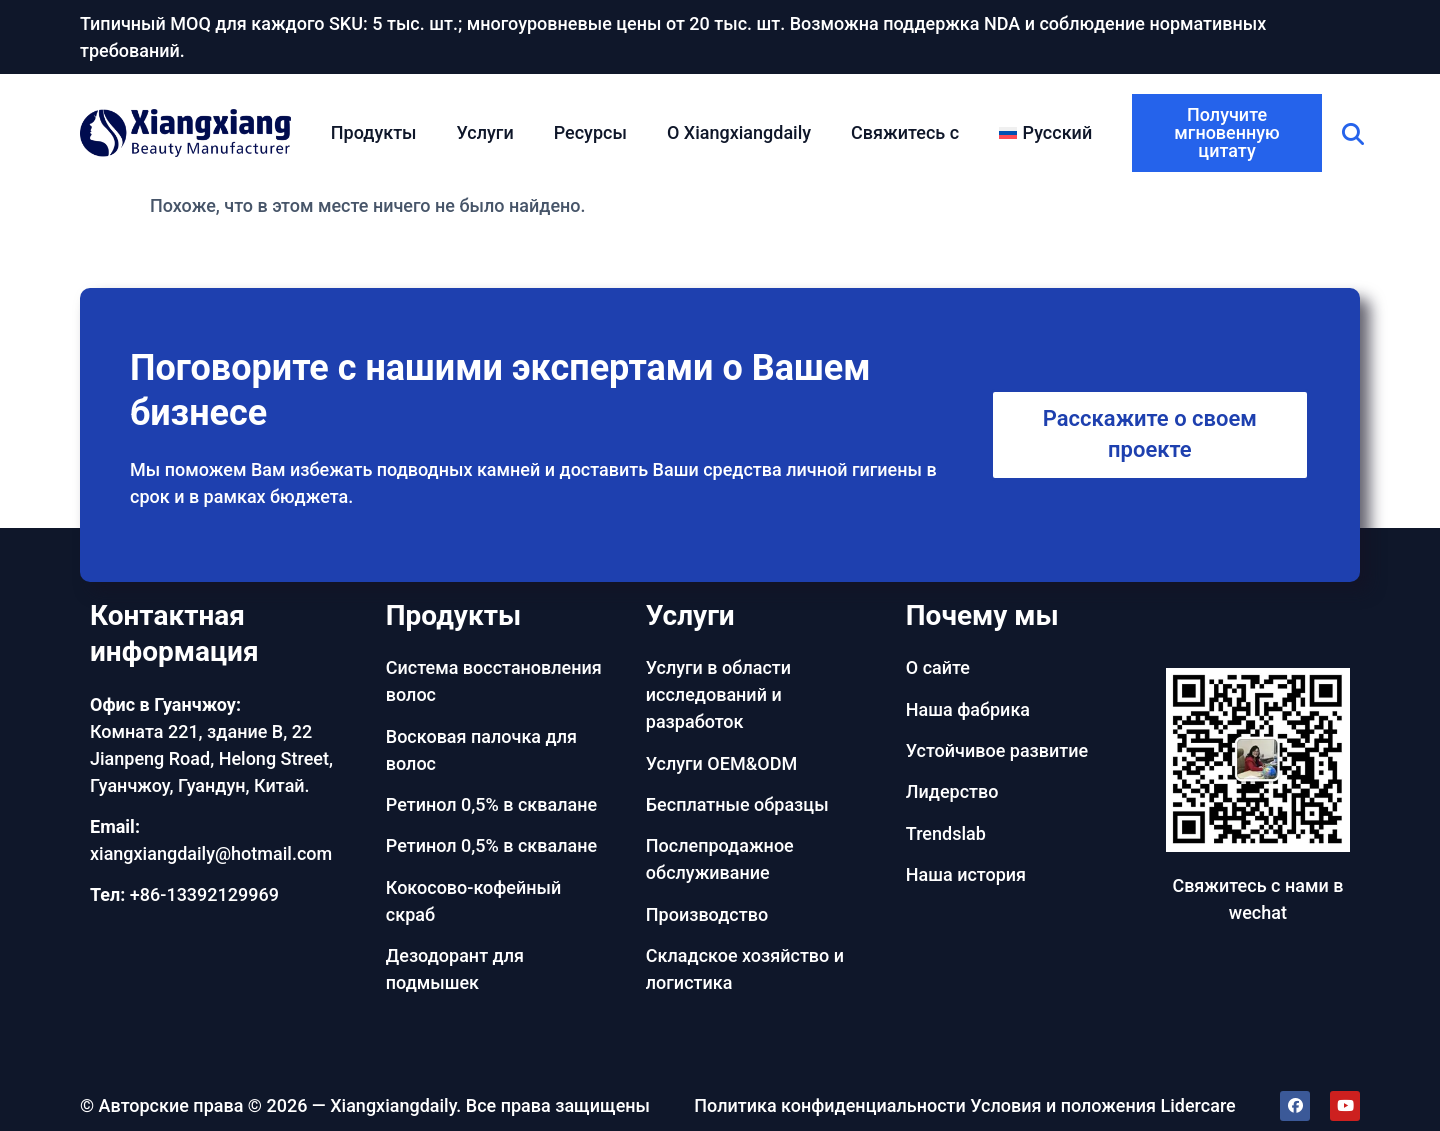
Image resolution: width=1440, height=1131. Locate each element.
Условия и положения (1063, 1105)
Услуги (485, 132)
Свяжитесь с (905, 132)
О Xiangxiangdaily (739, 132)
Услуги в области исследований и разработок (718, 694)
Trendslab (946, 833)
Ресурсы (590, 132)
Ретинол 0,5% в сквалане (491, 804)
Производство (707, 914)
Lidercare (1198, 1105)
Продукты (374, 132)
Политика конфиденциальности (830, 1105)
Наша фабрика (968, 709)
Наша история (966, 874)
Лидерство (952, 791)
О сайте (938, 667)
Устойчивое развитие (997, 750)
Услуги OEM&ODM (721, 763)
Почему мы (982, 615)
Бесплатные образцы (737, 804)
